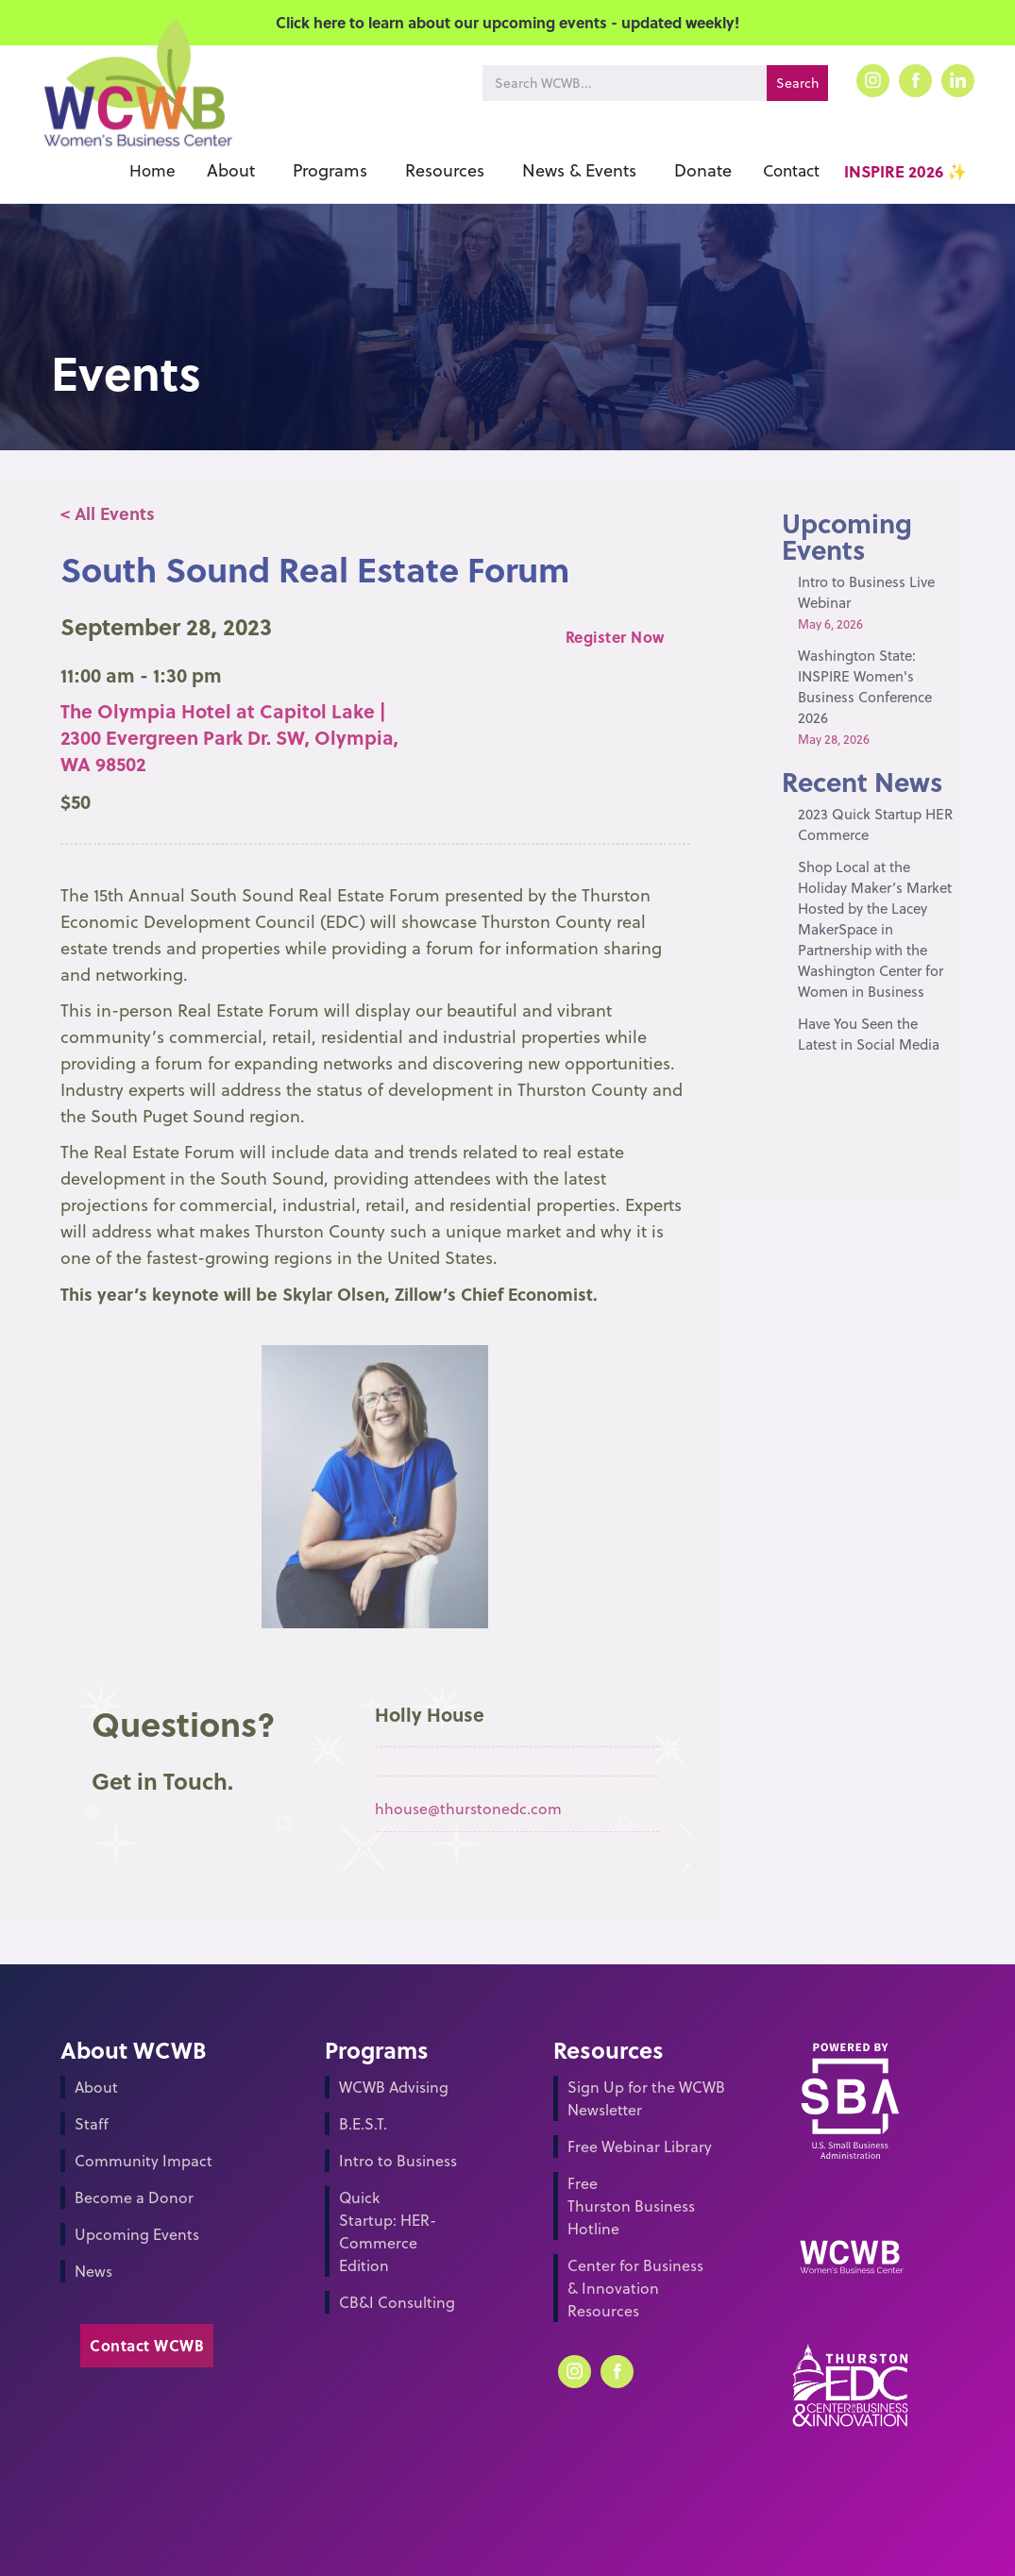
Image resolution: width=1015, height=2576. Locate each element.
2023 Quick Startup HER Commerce (875, 824)
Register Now (615, 637)
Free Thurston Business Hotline (631, 2206)
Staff (92, 2123)
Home (152, 171)
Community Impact (143, 2160)
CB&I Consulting (397, 2302)
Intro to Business (398, 2160)
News (93, 2271)
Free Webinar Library (639, 2146)
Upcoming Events (137, 2234)
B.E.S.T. (363, 2123)
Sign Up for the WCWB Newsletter (646, 2098)
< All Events (107, 513)
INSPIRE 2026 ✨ (905, 171)
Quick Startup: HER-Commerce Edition (387, 2231)
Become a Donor (134, 2197)
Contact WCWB (147, 2345)
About (96, 2087)
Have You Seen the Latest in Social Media (868, 1034)
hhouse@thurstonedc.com (468, 1808)
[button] (231, 171)
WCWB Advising (393, 2087)
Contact (791, 171)
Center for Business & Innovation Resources (635, 2288)
